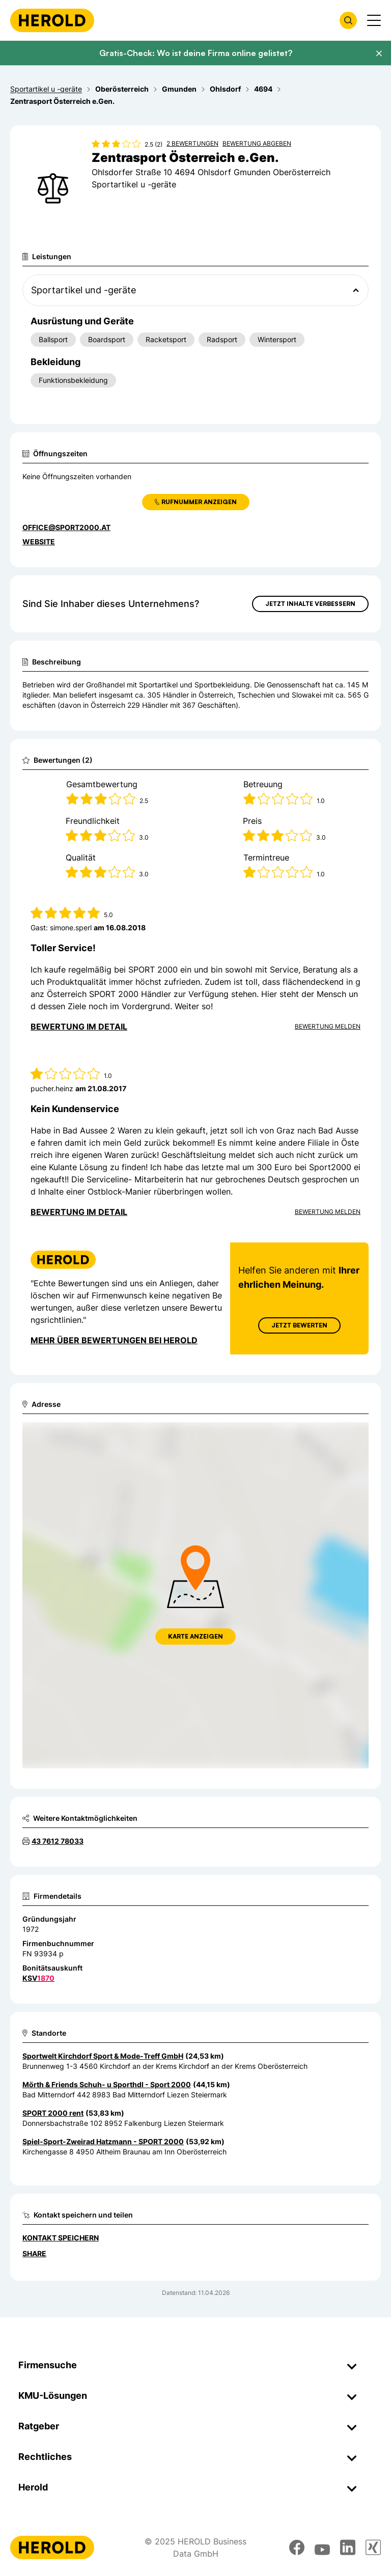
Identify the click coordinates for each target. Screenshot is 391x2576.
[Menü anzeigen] (374, 20)
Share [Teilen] (34, 2253)
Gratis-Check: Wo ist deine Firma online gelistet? (195, 53)
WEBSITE (38, 541)
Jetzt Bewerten (299, 1325)
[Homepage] (52, 20)
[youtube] (322, 2547)
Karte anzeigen (195, 1636)
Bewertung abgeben (256, 143)
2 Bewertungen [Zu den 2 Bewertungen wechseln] (192, 143)
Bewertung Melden (327, 1026)
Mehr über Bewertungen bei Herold (114, 1340)
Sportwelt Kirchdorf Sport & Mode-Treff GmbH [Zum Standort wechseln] (102, 2056)
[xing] (373, 2547)
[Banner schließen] (379, 53)
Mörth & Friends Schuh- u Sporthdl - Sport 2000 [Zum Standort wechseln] (106, 2084)
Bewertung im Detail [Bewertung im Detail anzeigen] (79, 1026)
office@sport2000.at (66, 527)
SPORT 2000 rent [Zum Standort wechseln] (52, 2113)
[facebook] (296, 2547)
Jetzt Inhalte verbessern (310, 603)
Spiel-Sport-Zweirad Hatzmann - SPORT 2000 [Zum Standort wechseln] (103, 2141)
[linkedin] (347, 2547)
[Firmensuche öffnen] (348, 20)
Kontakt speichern (60, 2237)
